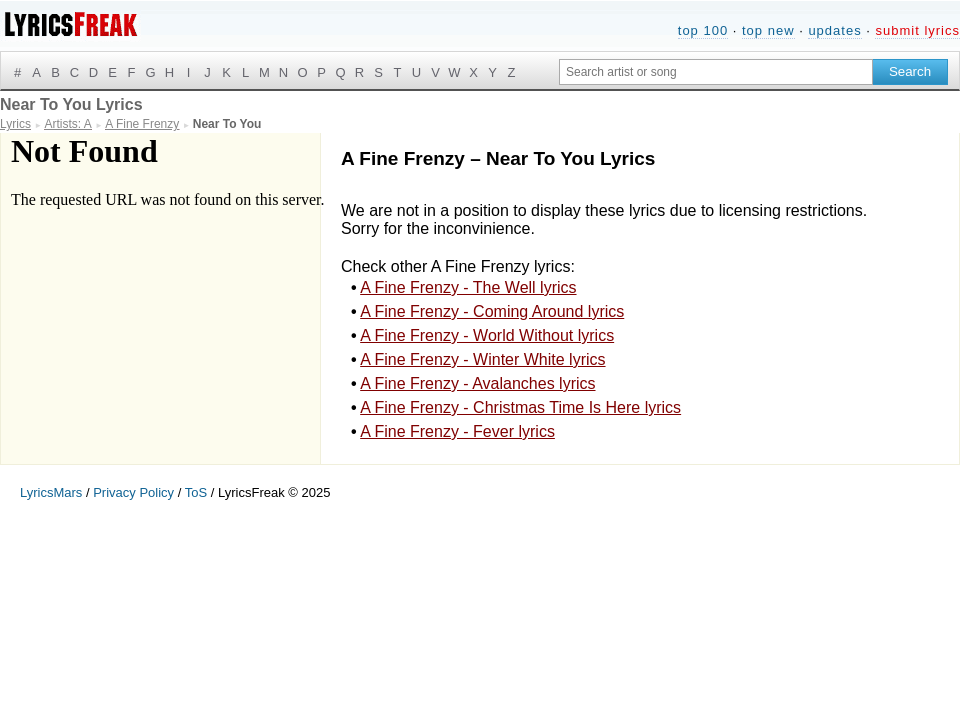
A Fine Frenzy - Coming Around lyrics (492, 311)
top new (768, 30)
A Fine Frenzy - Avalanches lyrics (477, 383)
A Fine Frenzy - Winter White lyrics (482, 359)
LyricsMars (51, 492)
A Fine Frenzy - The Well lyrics (468, 287)
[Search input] (716, 72)
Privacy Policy (133, 492)
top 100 (703, 30)
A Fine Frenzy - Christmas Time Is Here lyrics (520, 407)
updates (834, 30)
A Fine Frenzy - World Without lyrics (487, 335)
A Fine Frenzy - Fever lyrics (457, 431)
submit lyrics (917, 30)
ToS (196, 492)
